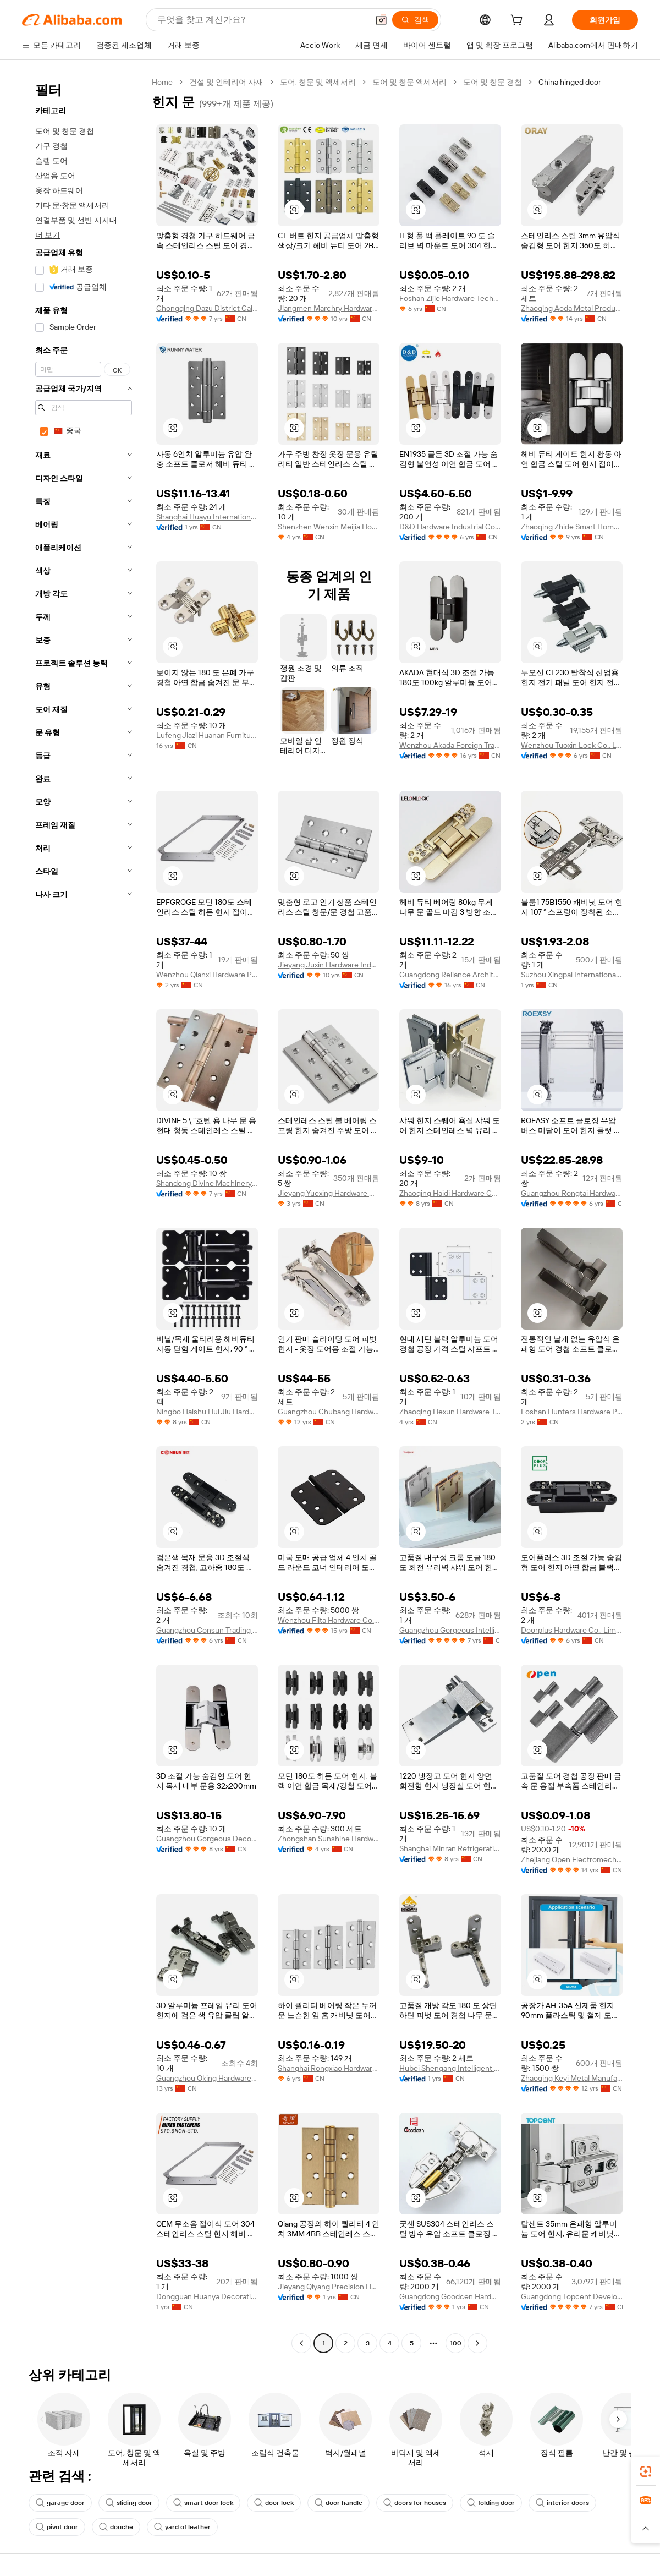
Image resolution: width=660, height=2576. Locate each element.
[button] (381, 19)
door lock (274, 2502)
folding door (491, 2502)
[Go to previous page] (301, 2343)
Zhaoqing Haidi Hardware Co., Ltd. (450, 1193)
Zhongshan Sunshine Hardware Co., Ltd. (329, 1838)
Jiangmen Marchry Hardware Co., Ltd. (329, 308)
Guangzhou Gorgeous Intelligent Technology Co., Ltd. (450, 1630)
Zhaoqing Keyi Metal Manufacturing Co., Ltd (572, 2078)
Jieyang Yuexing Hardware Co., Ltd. (329, 1193)
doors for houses (414, 2502)
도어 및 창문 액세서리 (409, 82)
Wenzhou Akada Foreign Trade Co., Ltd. (450, 745)
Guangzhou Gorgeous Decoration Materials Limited (207, 1838)
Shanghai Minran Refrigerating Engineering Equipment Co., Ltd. (450, 1848)
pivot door (57, 2527)
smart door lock (203, 2502)
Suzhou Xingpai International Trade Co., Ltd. (572, 974)
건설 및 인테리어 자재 (226, 82)
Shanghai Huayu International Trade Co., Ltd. (207, 516)
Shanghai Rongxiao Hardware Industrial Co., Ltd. (329, 2068)
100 (455, 2343)
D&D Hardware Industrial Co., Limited (450, 526)
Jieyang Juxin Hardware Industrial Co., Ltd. (329, 964)
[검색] (415, 20)
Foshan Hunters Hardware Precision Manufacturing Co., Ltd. (572, 1411)
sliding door (129, 2502)
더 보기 (47, 235)
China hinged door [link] (569, 82)
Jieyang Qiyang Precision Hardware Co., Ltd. (329, 2286)
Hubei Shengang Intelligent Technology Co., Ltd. (450, 2068)
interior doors (562, 2502)
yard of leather (182, 2527)
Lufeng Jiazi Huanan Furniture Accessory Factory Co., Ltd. (207, 735)
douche (116, 2527)
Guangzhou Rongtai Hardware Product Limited (572, 1193)
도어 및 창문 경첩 (492, 82)
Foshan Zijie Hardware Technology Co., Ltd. (450, 298)
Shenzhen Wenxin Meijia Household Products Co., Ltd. (329, 526)
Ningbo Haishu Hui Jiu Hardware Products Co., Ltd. (207, 1411)
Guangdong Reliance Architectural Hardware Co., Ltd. (450, 974)
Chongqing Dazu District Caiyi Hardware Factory (207, 308)
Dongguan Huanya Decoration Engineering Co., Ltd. (207, 2296)
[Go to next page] (477, 2343)
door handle (338, 2502)
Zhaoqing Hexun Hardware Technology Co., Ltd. (450, 1411)
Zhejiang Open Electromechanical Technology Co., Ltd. (572, 1859)
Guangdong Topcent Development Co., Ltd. (572, 2296)
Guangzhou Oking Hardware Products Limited (207, 2078)
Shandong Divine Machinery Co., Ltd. (207, 1183)
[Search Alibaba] (261, 20)
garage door (60, 2502)
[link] (645, 2471)
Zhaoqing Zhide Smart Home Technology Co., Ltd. (572, 526)
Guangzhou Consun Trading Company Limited (207, 1630)
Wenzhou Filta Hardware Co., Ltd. (329, 1620)
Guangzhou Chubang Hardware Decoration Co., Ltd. (329, 1411)
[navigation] (84, 1214)
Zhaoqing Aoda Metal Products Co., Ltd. (572, 308)
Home (162, 82)
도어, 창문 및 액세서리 (318, 82)
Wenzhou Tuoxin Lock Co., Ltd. (572, 745)
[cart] (518, 21)
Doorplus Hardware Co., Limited (572, 1630)
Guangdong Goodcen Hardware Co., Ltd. (450, 2296)
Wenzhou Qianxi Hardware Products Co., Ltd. (207, 974)
